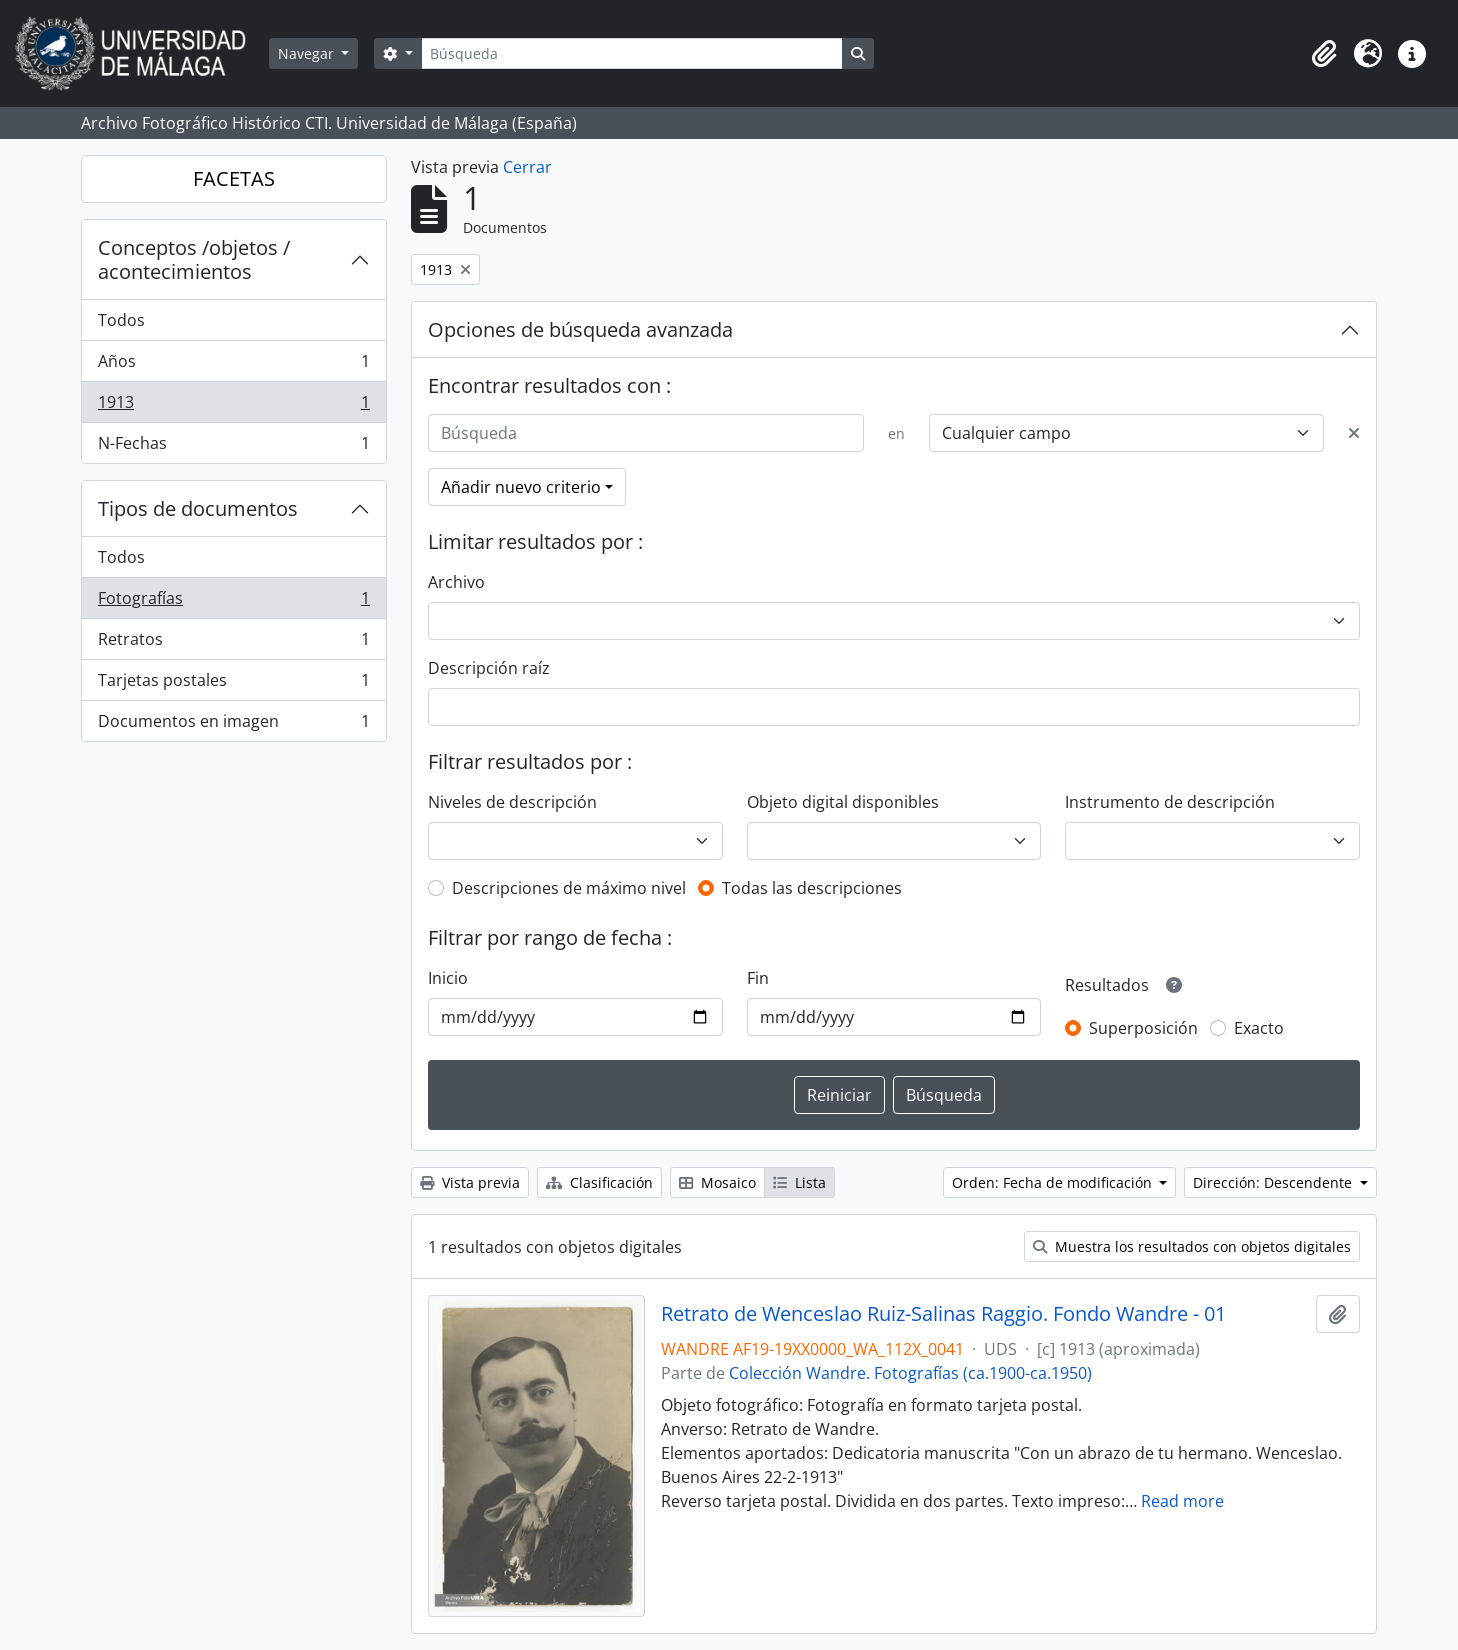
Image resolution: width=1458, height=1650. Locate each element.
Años (233, 365)
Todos (121, 320)
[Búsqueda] (632, 53)
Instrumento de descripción (1170, 802)
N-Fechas (233, 447)
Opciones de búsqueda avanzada (580, 329)
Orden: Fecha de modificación (1054, 1182)
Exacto (1259, 1028)
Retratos (233, 643)
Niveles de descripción (512, 802)
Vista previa (470, 1182)
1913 (233, 406)
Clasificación (599, 1182)
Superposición (1143, 1028)
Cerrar (527, 167)
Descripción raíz (489, 668)
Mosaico (717, 1182)
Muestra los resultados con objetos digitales (1192, 1246)
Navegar (308, 53)
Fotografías (233, 602)
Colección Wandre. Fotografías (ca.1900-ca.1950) (910, 1373)
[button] (1324, 54)
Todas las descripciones (812, 888)
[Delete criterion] (1354, 433)
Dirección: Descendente (1274, 1182)
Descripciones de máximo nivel (569, 888)
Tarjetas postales (233, 684)
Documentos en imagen (233, 725)
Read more (1182, 1501)
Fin (758, 978)
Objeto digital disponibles (843, 802)
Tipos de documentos (198, 508)
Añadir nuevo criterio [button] (521, 487)
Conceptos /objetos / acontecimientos (194, 259)
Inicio (448, 978)
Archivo (456, 582)
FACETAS (234, 178)
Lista (799, 1182)
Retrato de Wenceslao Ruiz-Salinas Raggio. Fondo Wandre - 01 (943, 1314)
